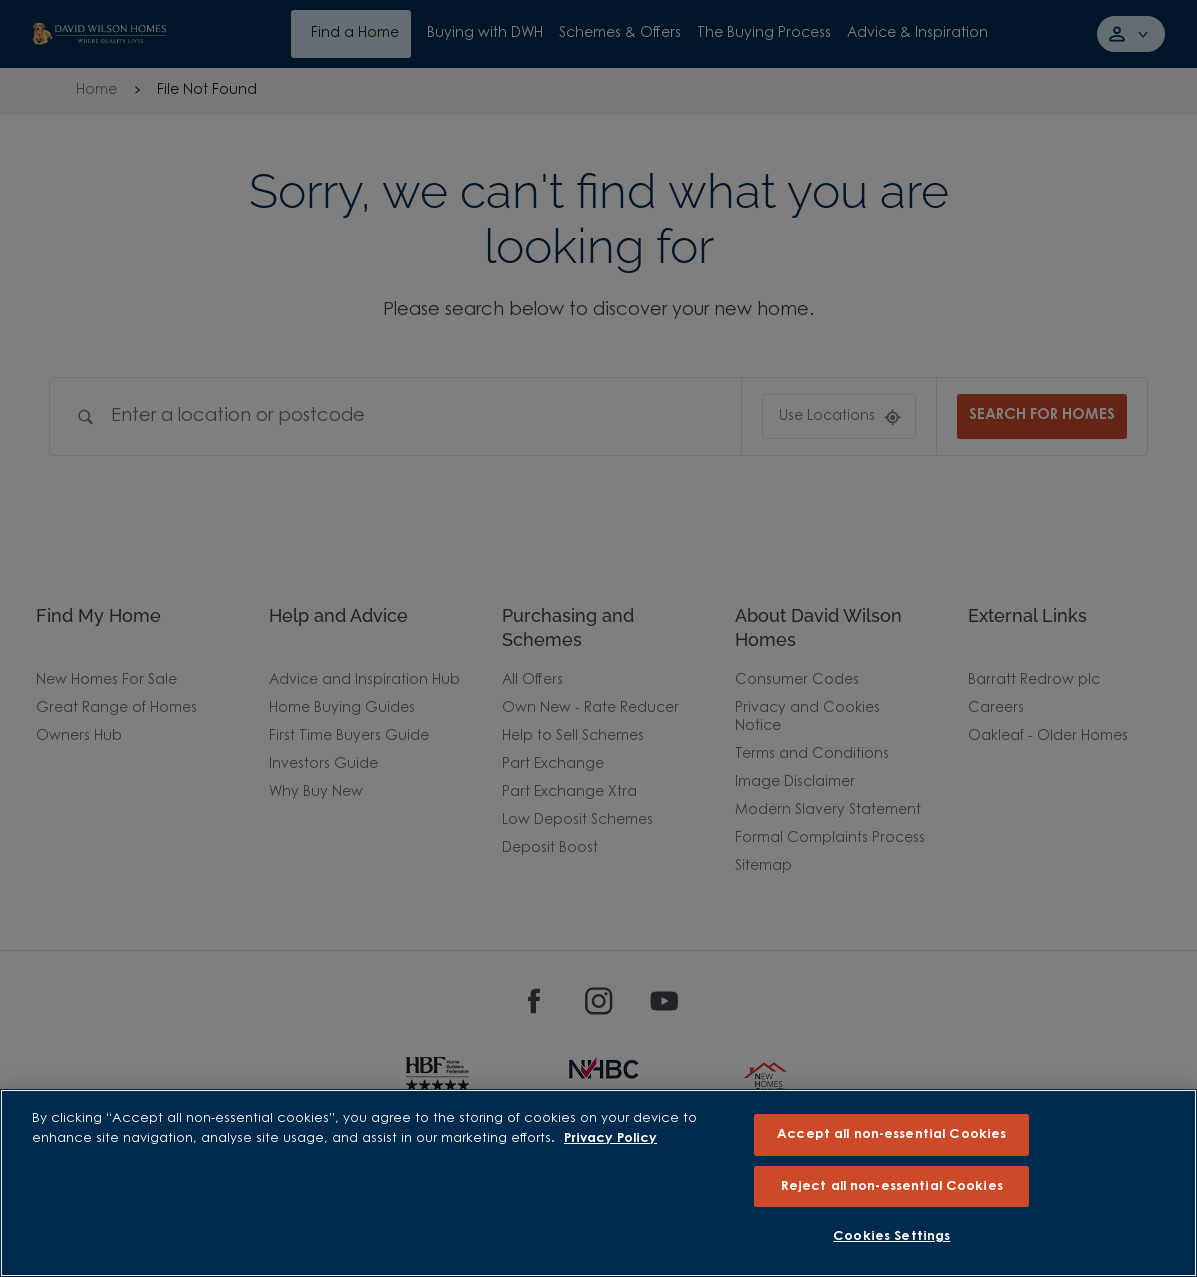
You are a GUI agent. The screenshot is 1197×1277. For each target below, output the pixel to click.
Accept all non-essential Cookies (891, 1134)
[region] (598, 1183)
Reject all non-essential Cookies (892, 1186)
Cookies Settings (891, 1236)
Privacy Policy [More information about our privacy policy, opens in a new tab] (610, 1138)
